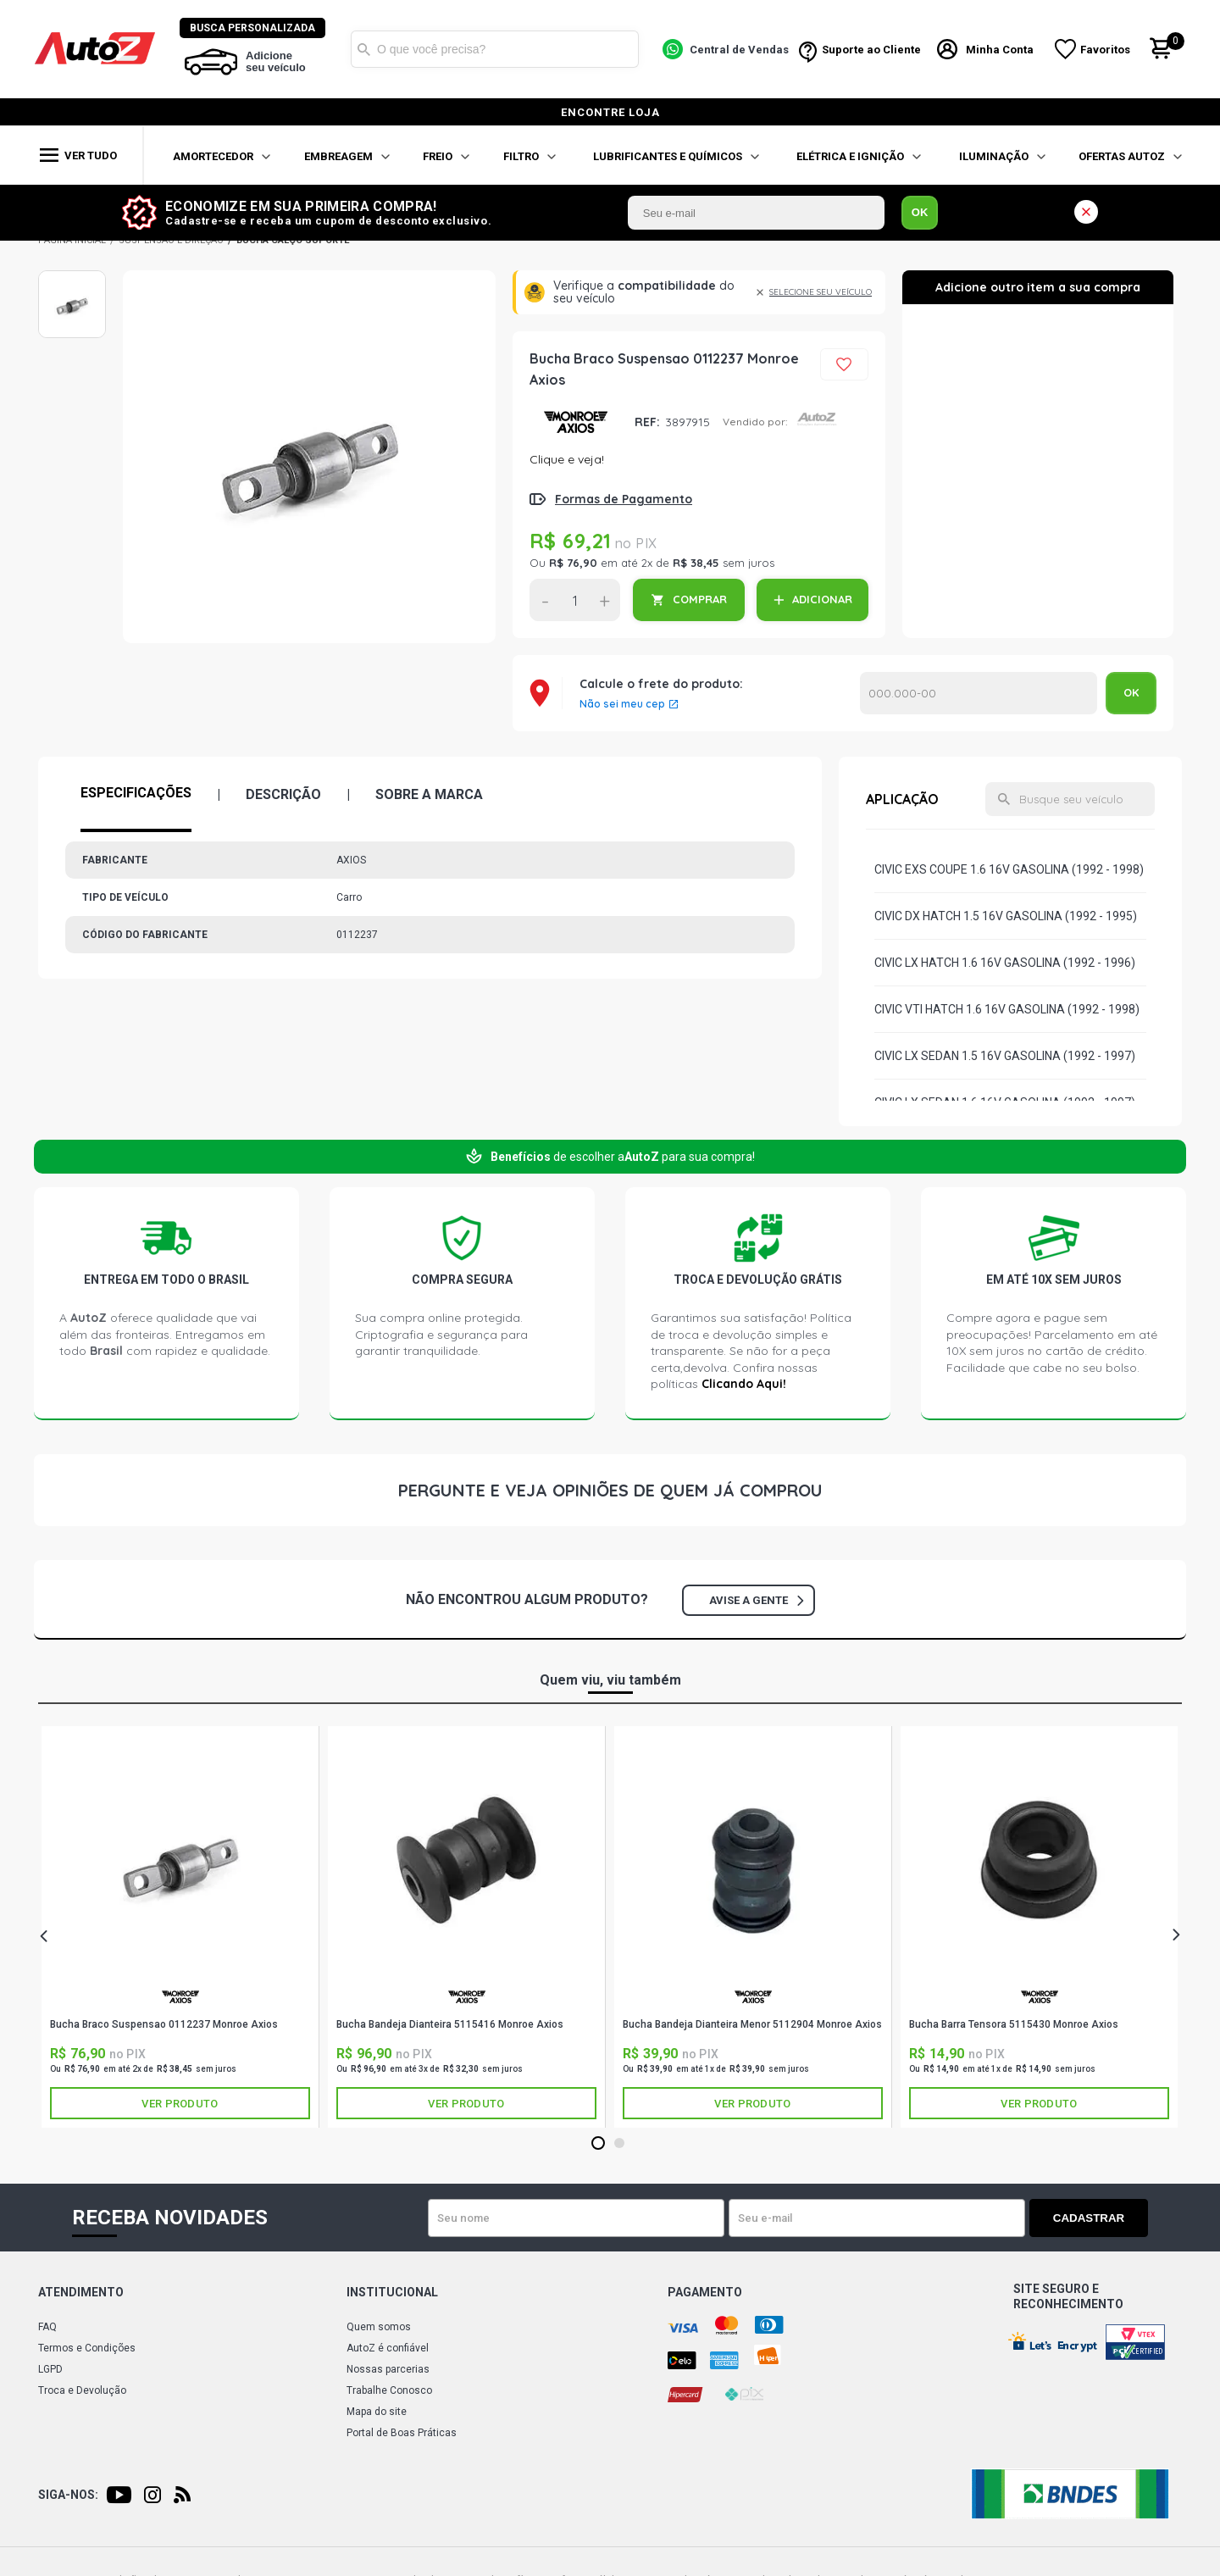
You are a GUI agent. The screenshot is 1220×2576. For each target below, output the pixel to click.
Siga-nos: (68, 2495)
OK (920, 212)
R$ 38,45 (696, 562)
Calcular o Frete (978, 693)
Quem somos (379, 2327)
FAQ (47, 2327)
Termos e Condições (87, 2348)
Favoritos (1105, 49)
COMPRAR (700, 599)
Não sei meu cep (622, 704)
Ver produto (179, 2103)
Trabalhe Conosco (389, 2390)
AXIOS (576, 422)
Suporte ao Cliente (871, 49)
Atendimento (81, 2292)
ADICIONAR (822, 599)
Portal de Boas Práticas (402, 2433)
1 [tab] (598, 2144)
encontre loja (610, 112)
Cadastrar (1088, 2218)
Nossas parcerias (388, 2369)
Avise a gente (756, 1600)
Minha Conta (1000, 49)
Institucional (392, 2292)
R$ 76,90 (573, 562)
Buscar (363, 49)
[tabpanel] (180, 1927)
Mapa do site (377, 2412)
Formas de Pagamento (623, 499)
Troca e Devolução (82, 2390)
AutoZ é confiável (388, 2348)
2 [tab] (619, 2144)
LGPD (50, 2369)
